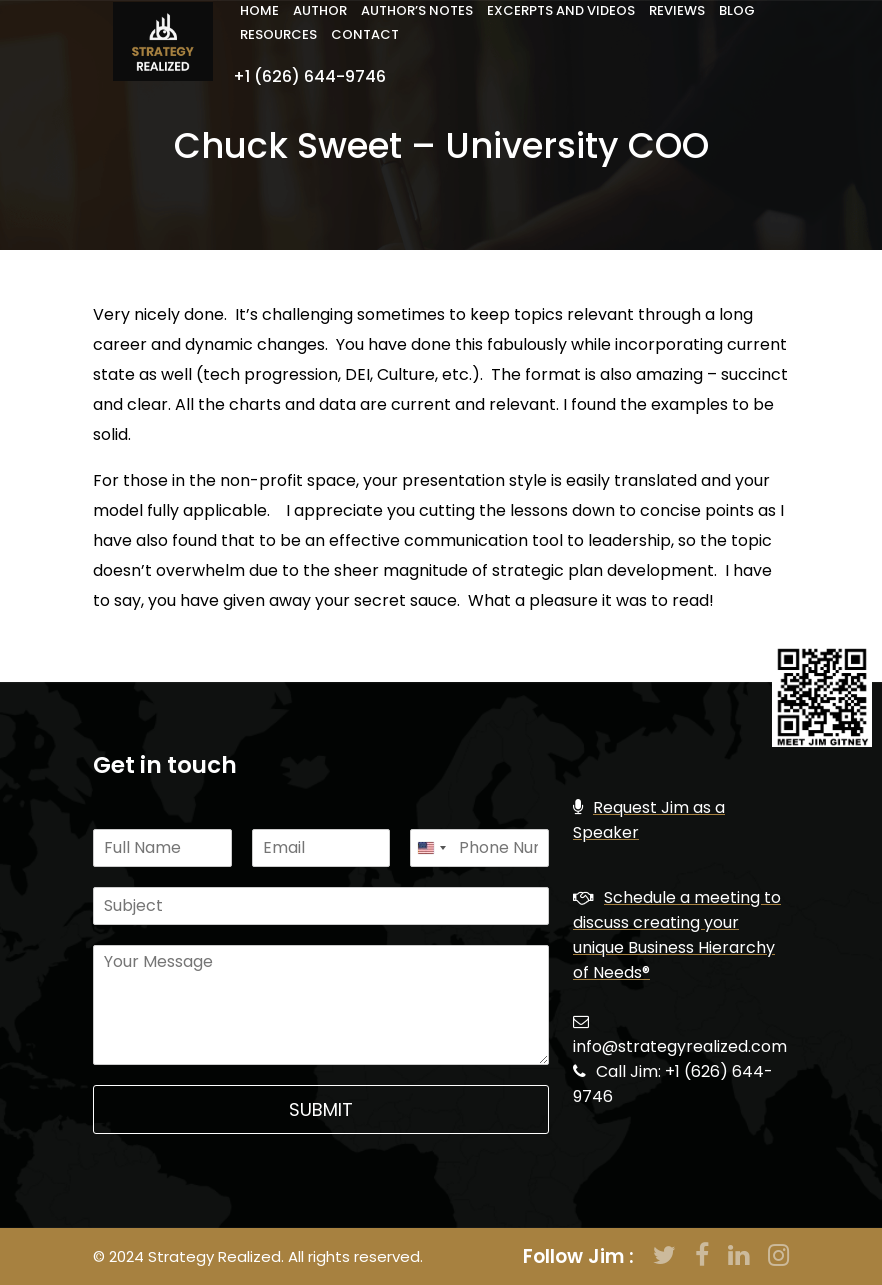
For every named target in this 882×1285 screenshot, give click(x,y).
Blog (737, 10)
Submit (321, 1109)
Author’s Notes (417, 10)
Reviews (677, 10)
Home (259, 10)
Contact (365, 34)
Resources (278, 34)
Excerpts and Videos (561, 10)
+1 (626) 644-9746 (309, 76)
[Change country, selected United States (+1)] (431, 848)
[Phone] (479, 848)
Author (320, 10)
